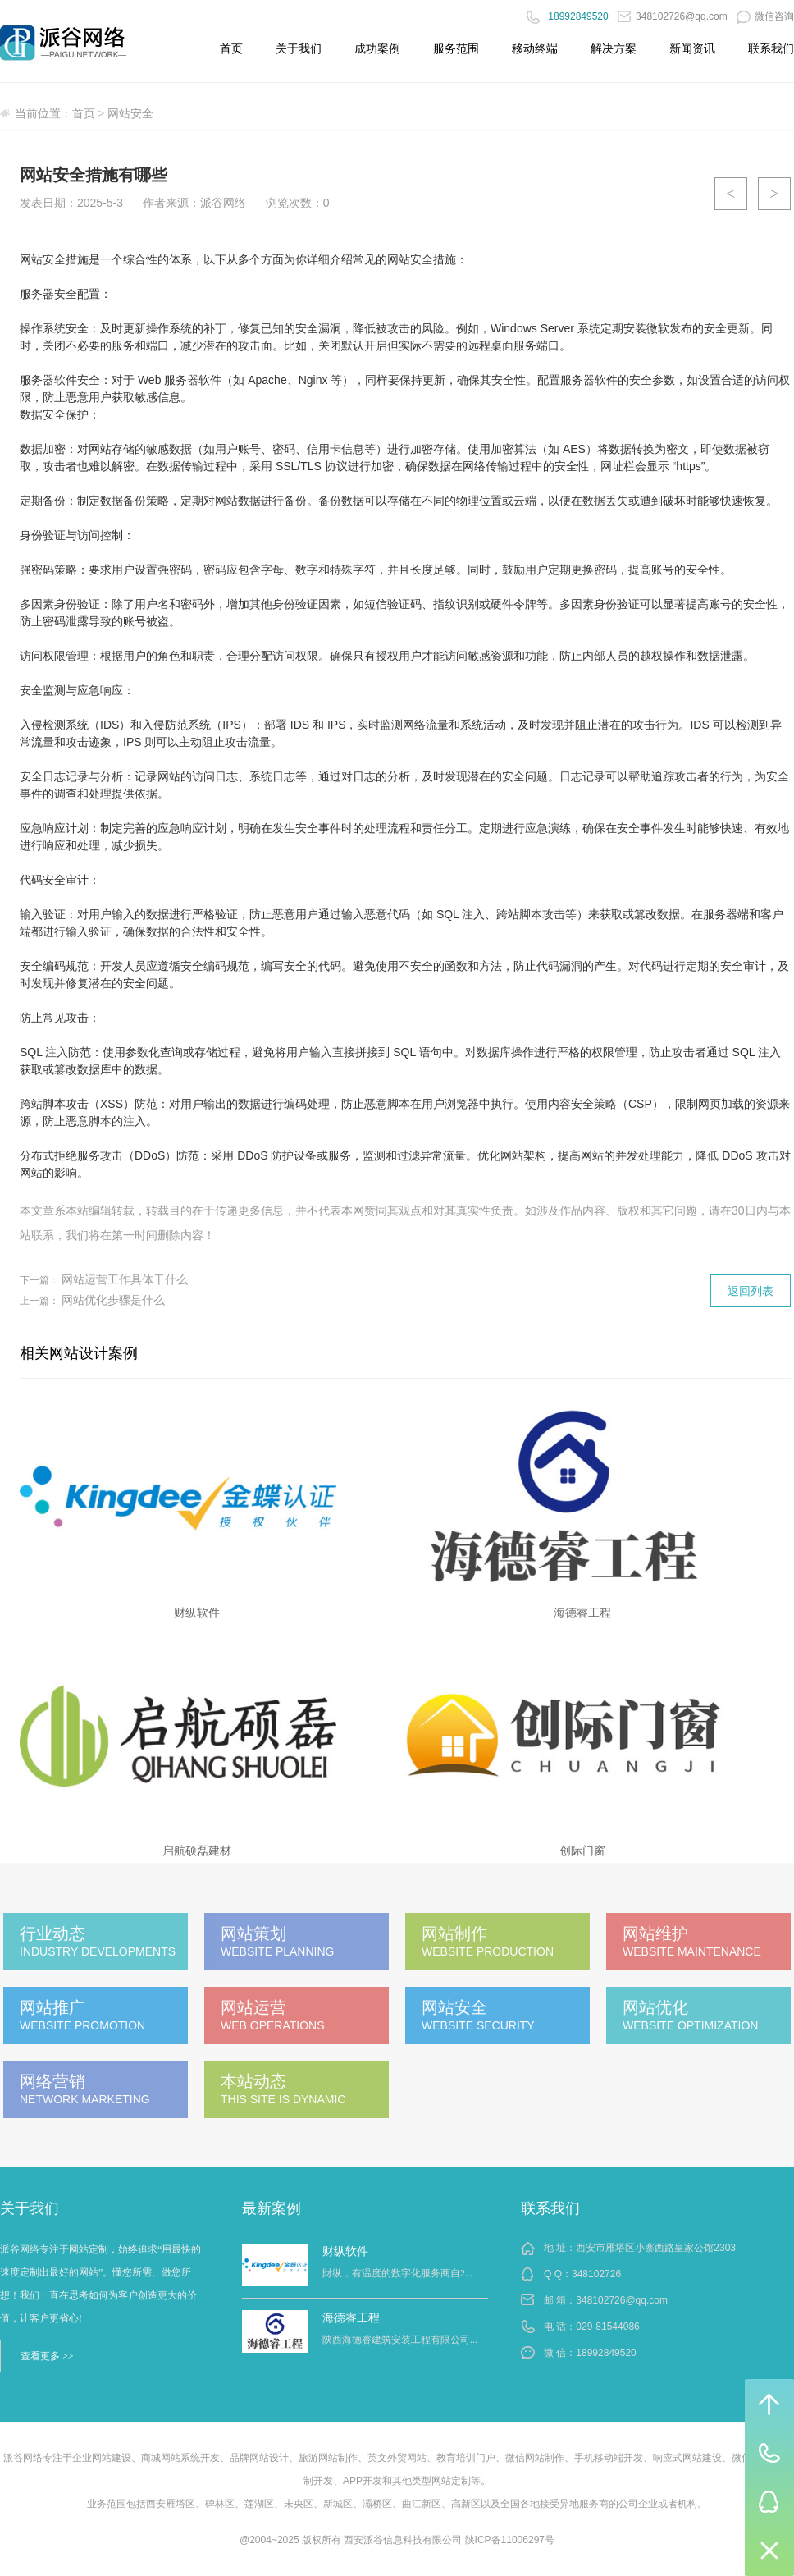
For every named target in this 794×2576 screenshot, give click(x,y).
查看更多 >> (47, 2356)
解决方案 (614, 48)
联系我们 (771, 48)
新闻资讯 (692, 48)
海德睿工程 (351, 2317)
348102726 (596, 2274)
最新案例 (271, 2208)
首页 (231, 48)
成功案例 (377, 48)
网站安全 (130, 114)
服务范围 (456, 48)
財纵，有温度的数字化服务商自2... (397, 2273)
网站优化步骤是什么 (113, 1299)
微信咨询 (765, 16)
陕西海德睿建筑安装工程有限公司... (399, 2339)
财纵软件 (345, 2251)
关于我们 (299, 48)
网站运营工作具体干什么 (125, 1279)
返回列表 (750, 1290)
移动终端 (535, 48)
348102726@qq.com (673, 16)
